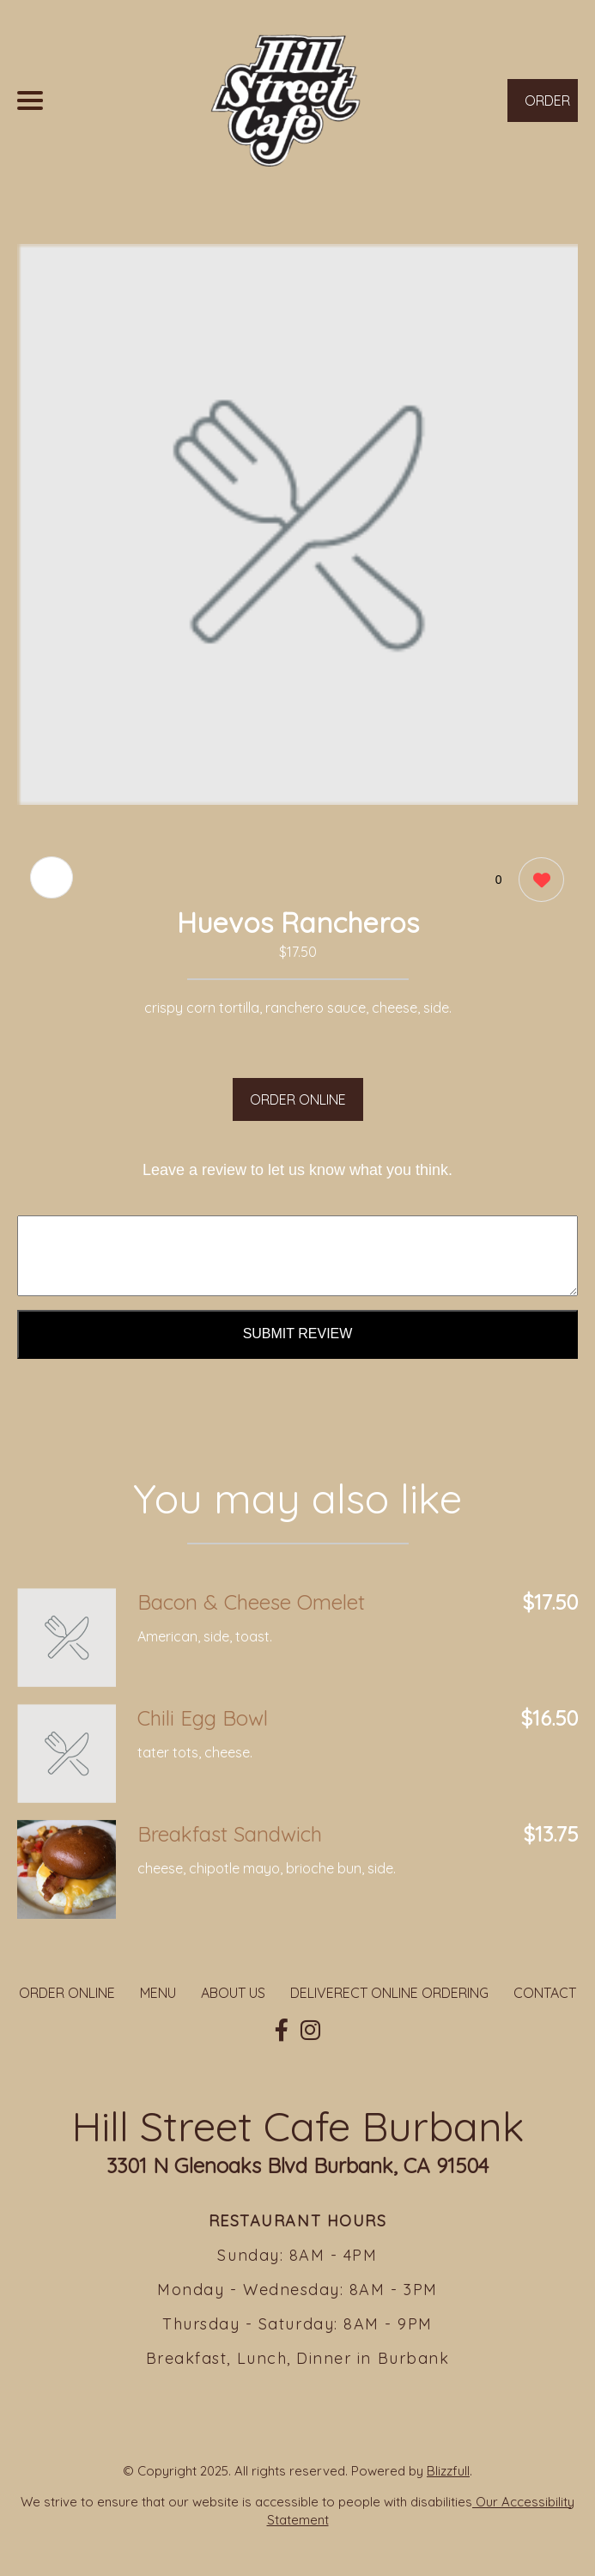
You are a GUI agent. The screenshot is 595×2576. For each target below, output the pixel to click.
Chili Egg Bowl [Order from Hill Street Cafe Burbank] (202, 1718)
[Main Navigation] (30, 100)
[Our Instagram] (310, 2030)
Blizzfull (448, 2471)
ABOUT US (233, 1992)
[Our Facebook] (281, 2030)
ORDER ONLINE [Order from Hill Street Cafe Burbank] (67, 1992)
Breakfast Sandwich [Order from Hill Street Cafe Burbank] (229, 1834)
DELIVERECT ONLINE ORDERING (389, 1992)
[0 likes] (537, 881)
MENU (158, 1992)
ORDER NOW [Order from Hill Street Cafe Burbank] (547, 107)
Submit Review (298, 1333)
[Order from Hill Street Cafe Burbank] (66, 1637)
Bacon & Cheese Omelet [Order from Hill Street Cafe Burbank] (251, 1602)
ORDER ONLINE (298, 1099)
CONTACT (544, 1992)
